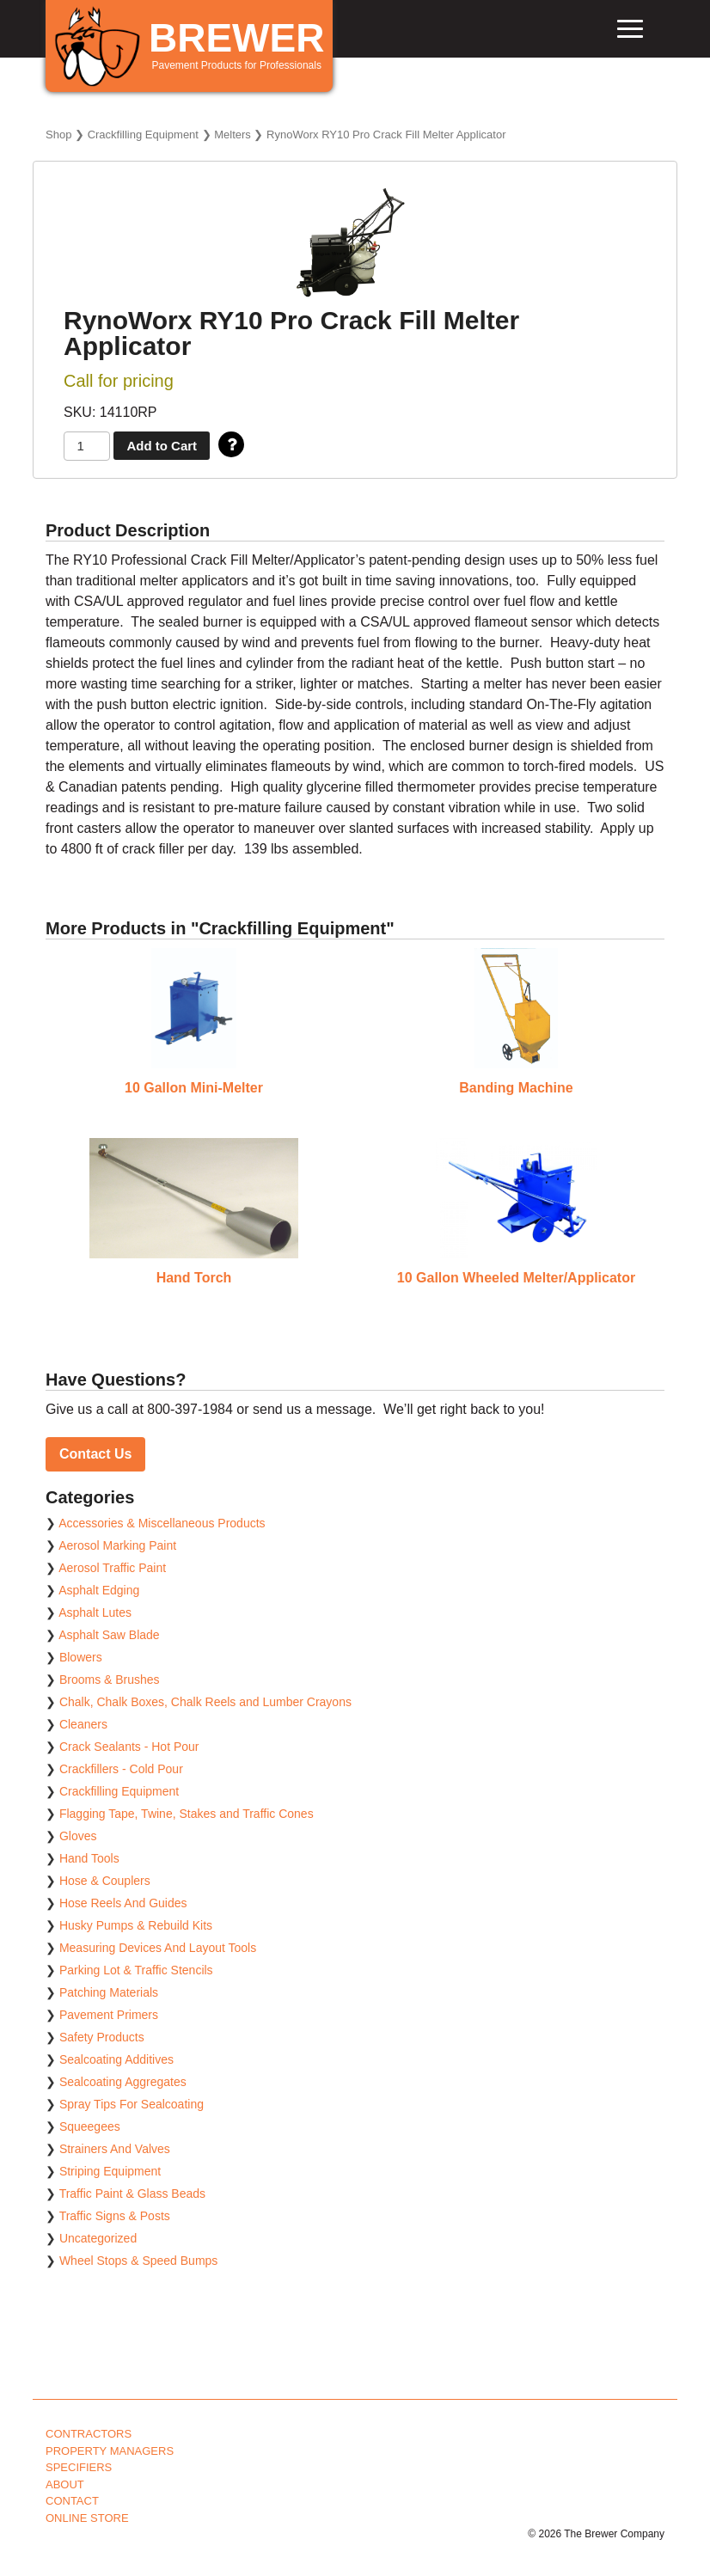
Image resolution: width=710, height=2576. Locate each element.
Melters (232, 134)
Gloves (78, 1836)
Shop (58, 134)
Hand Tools (89, 1858)
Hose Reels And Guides (123, 1903)
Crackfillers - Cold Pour (121, 1769)
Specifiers (79, 2467)
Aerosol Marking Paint (117, 1545)
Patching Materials (108, 1992)
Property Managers (110, 2450)
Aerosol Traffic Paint (112, 1568)
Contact (72, 2500)
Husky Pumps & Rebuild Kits (135, 1925)
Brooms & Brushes (109, 1679)
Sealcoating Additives (116, 2059)
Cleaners (83, 1724)
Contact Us (95, 1454)
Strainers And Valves (114, 2149)
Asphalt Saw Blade (109, 1635)
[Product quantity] (87, 446)
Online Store (87, 2518)
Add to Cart (161, 445)
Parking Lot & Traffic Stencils (136, 1970)
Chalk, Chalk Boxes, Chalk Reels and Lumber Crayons (205, 1702)
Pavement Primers (108, 2015)
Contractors (89, 2433)
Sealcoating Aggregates (123, 2082)
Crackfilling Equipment (143, 134)
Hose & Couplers (104, 1881)
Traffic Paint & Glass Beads (132, 2193)
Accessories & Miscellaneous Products (161, 1523)
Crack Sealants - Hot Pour (129, 1746)
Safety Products (101, 2037)
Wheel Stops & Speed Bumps (138, 2260)
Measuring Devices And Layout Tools (157, 1948)
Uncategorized (98, 2238)
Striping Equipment (110, 2171)
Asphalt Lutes (95, 1612)
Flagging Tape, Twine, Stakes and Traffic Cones (186, 1813)
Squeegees (89, 2126)
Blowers (80, 1657)
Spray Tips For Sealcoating (131, 2104)
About (65, 2484)
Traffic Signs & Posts (114, 2216)
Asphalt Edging (98, 1590)
